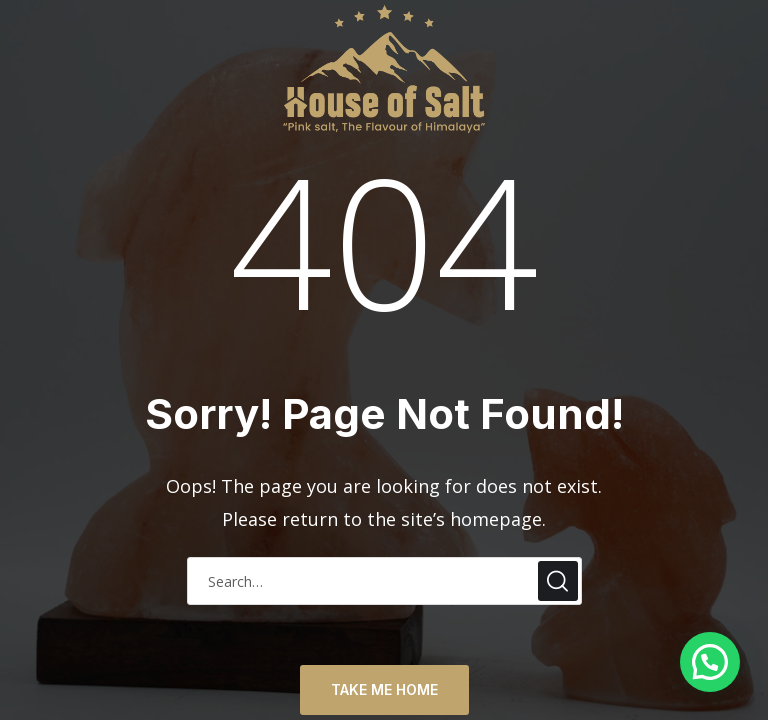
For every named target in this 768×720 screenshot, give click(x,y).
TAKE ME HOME (384, 689)
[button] (710, 662)
